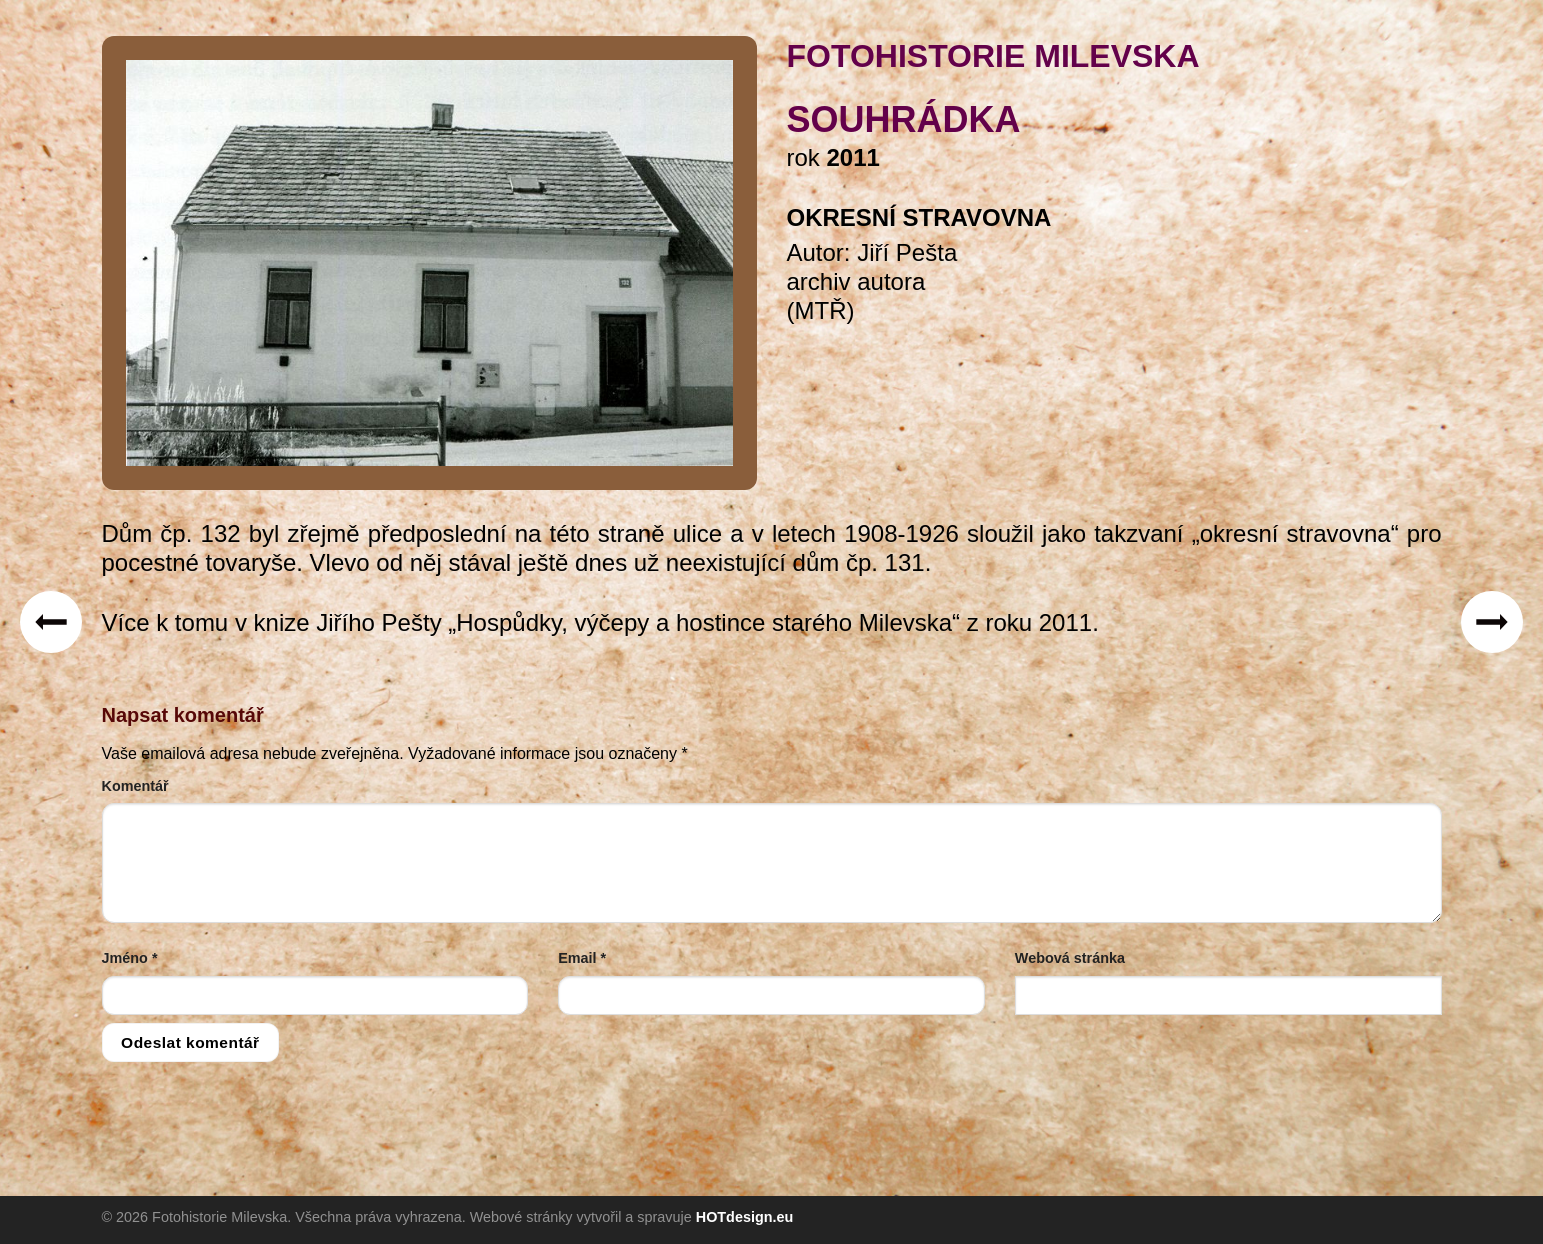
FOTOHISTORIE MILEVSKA (993, 56)
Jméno (130, 958)
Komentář (135, 786)
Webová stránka (1070, 958)
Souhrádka (904, 119)
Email (582, 958)
